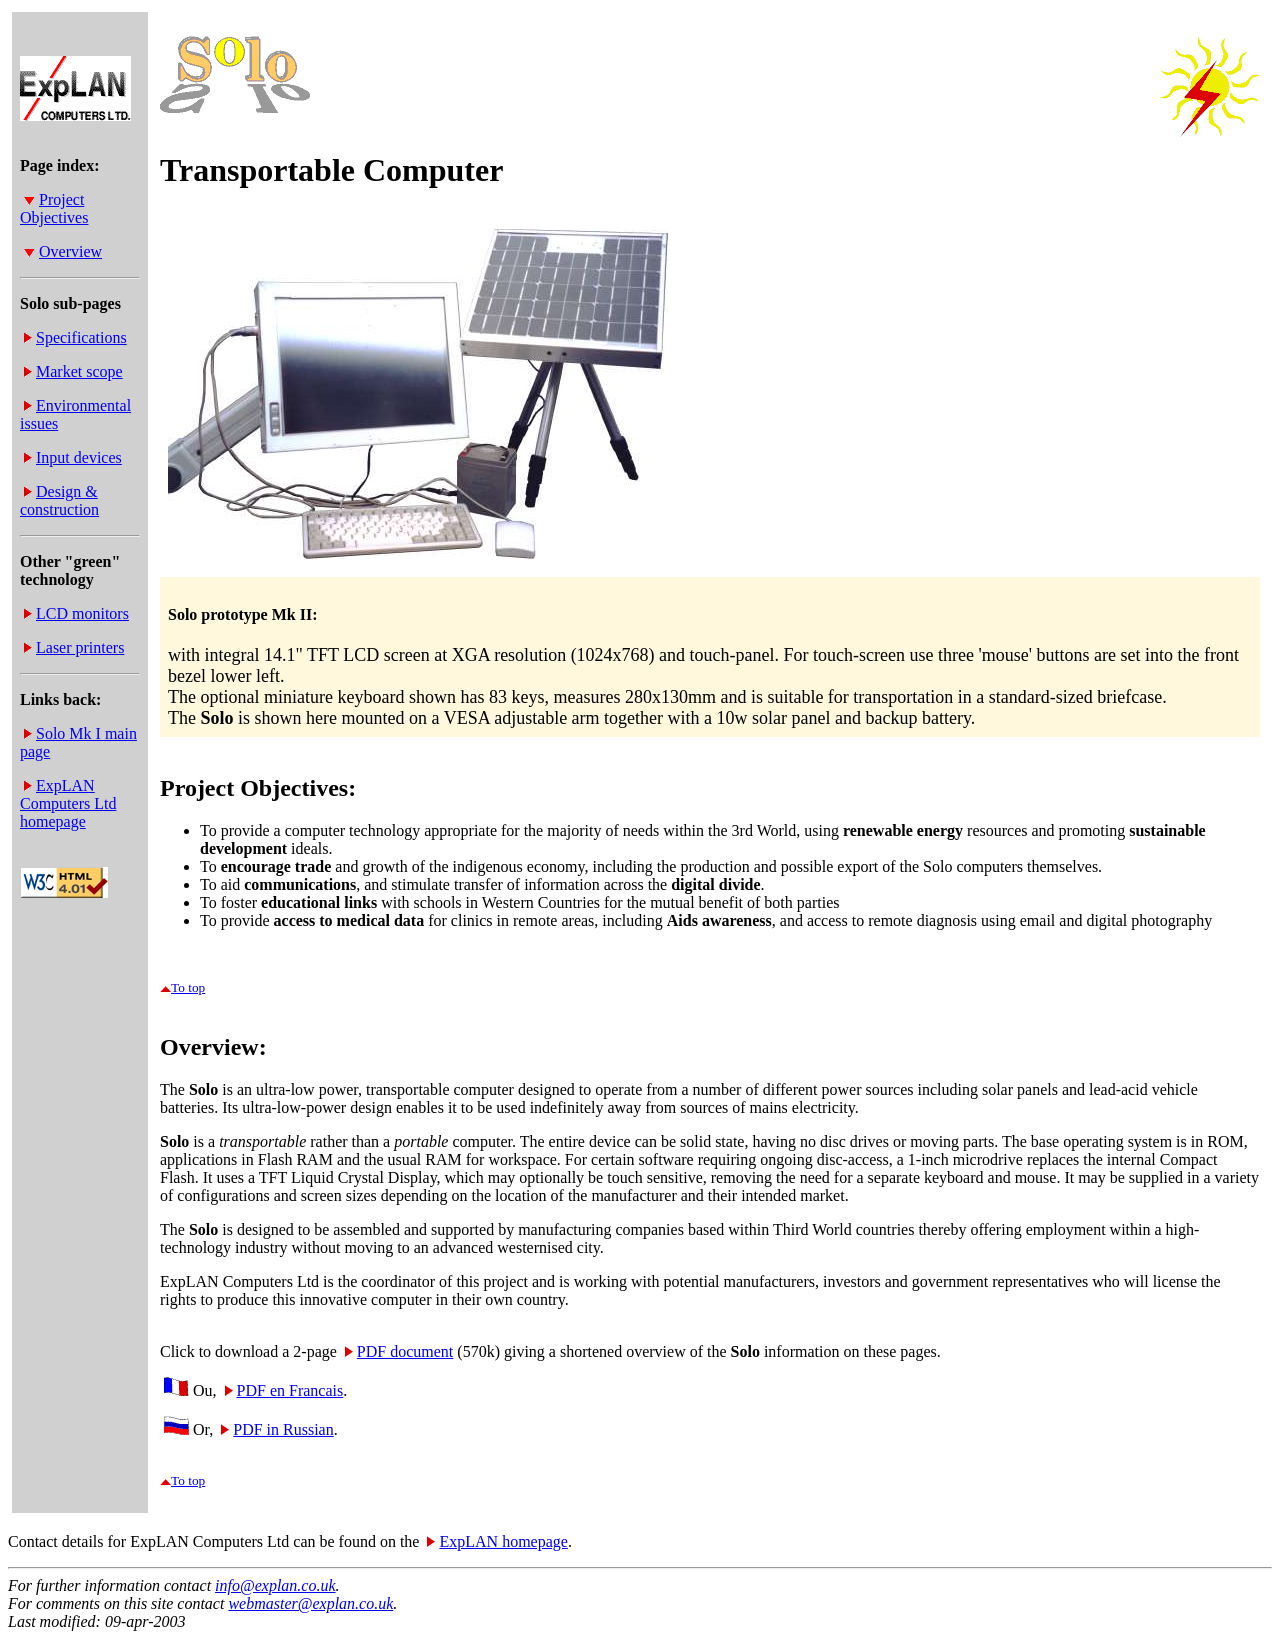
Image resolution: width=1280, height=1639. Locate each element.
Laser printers (74, 647)
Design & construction (59, 500)
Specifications (75, 337)
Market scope (73, 371)
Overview (63, 251)
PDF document (399, 1351)
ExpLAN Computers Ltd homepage (68, 803)
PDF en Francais (284, 1390)
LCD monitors (76, 613)
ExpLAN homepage (497, 1541)
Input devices (73, 457)
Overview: (213, 1047)
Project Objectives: (258, 788)
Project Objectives (54, 208)
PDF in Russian (277, 1429)
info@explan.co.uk (275, 1585)
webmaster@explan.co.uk (310, 1603)
